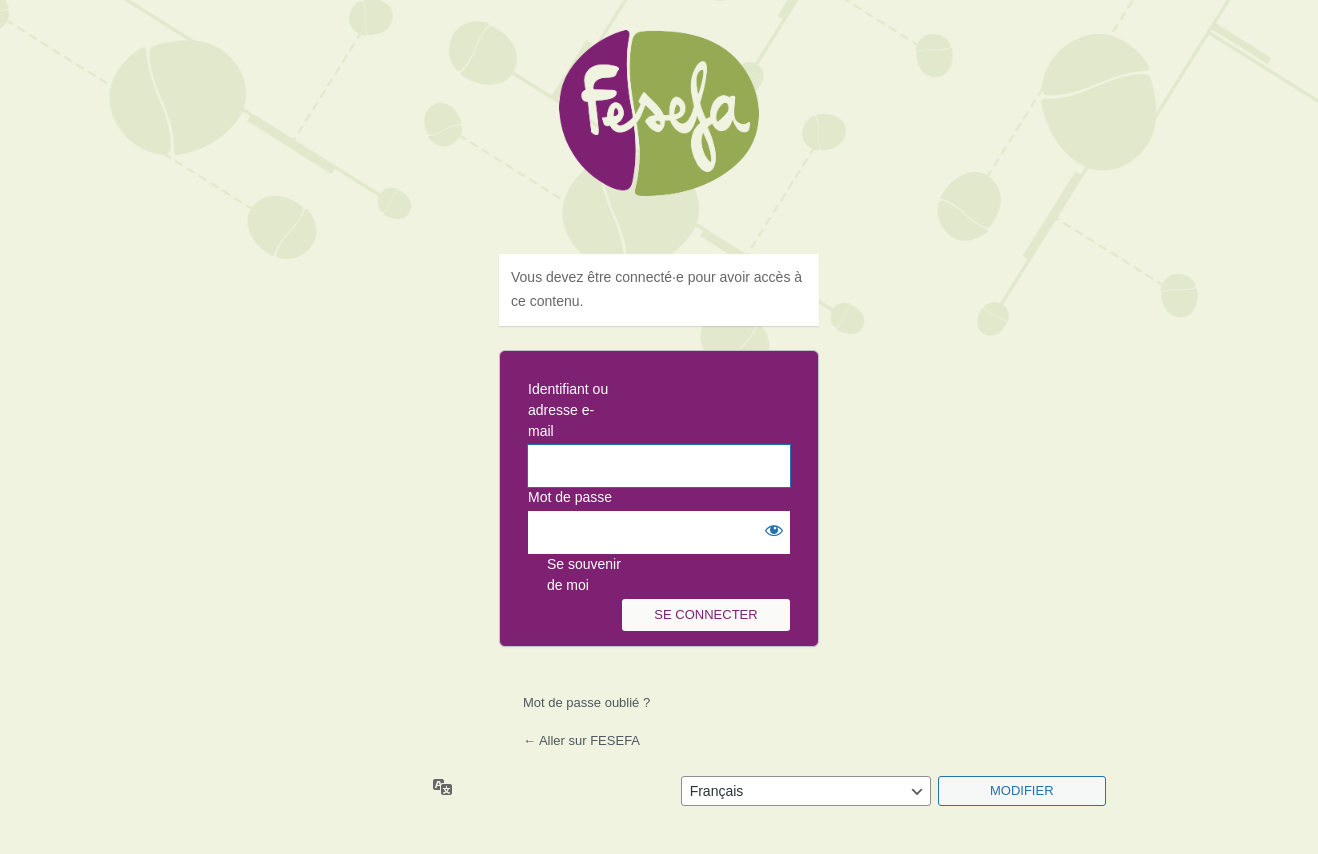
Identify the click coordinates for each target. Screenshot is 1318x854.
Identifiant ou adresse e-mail (568, 410)
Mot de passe (570, 497)
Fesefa (659, 130)
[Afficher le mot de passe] (770, 531)
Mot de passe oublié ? (586, 702)
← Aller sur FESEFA (581, 740)
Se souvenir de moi (584, 574)
